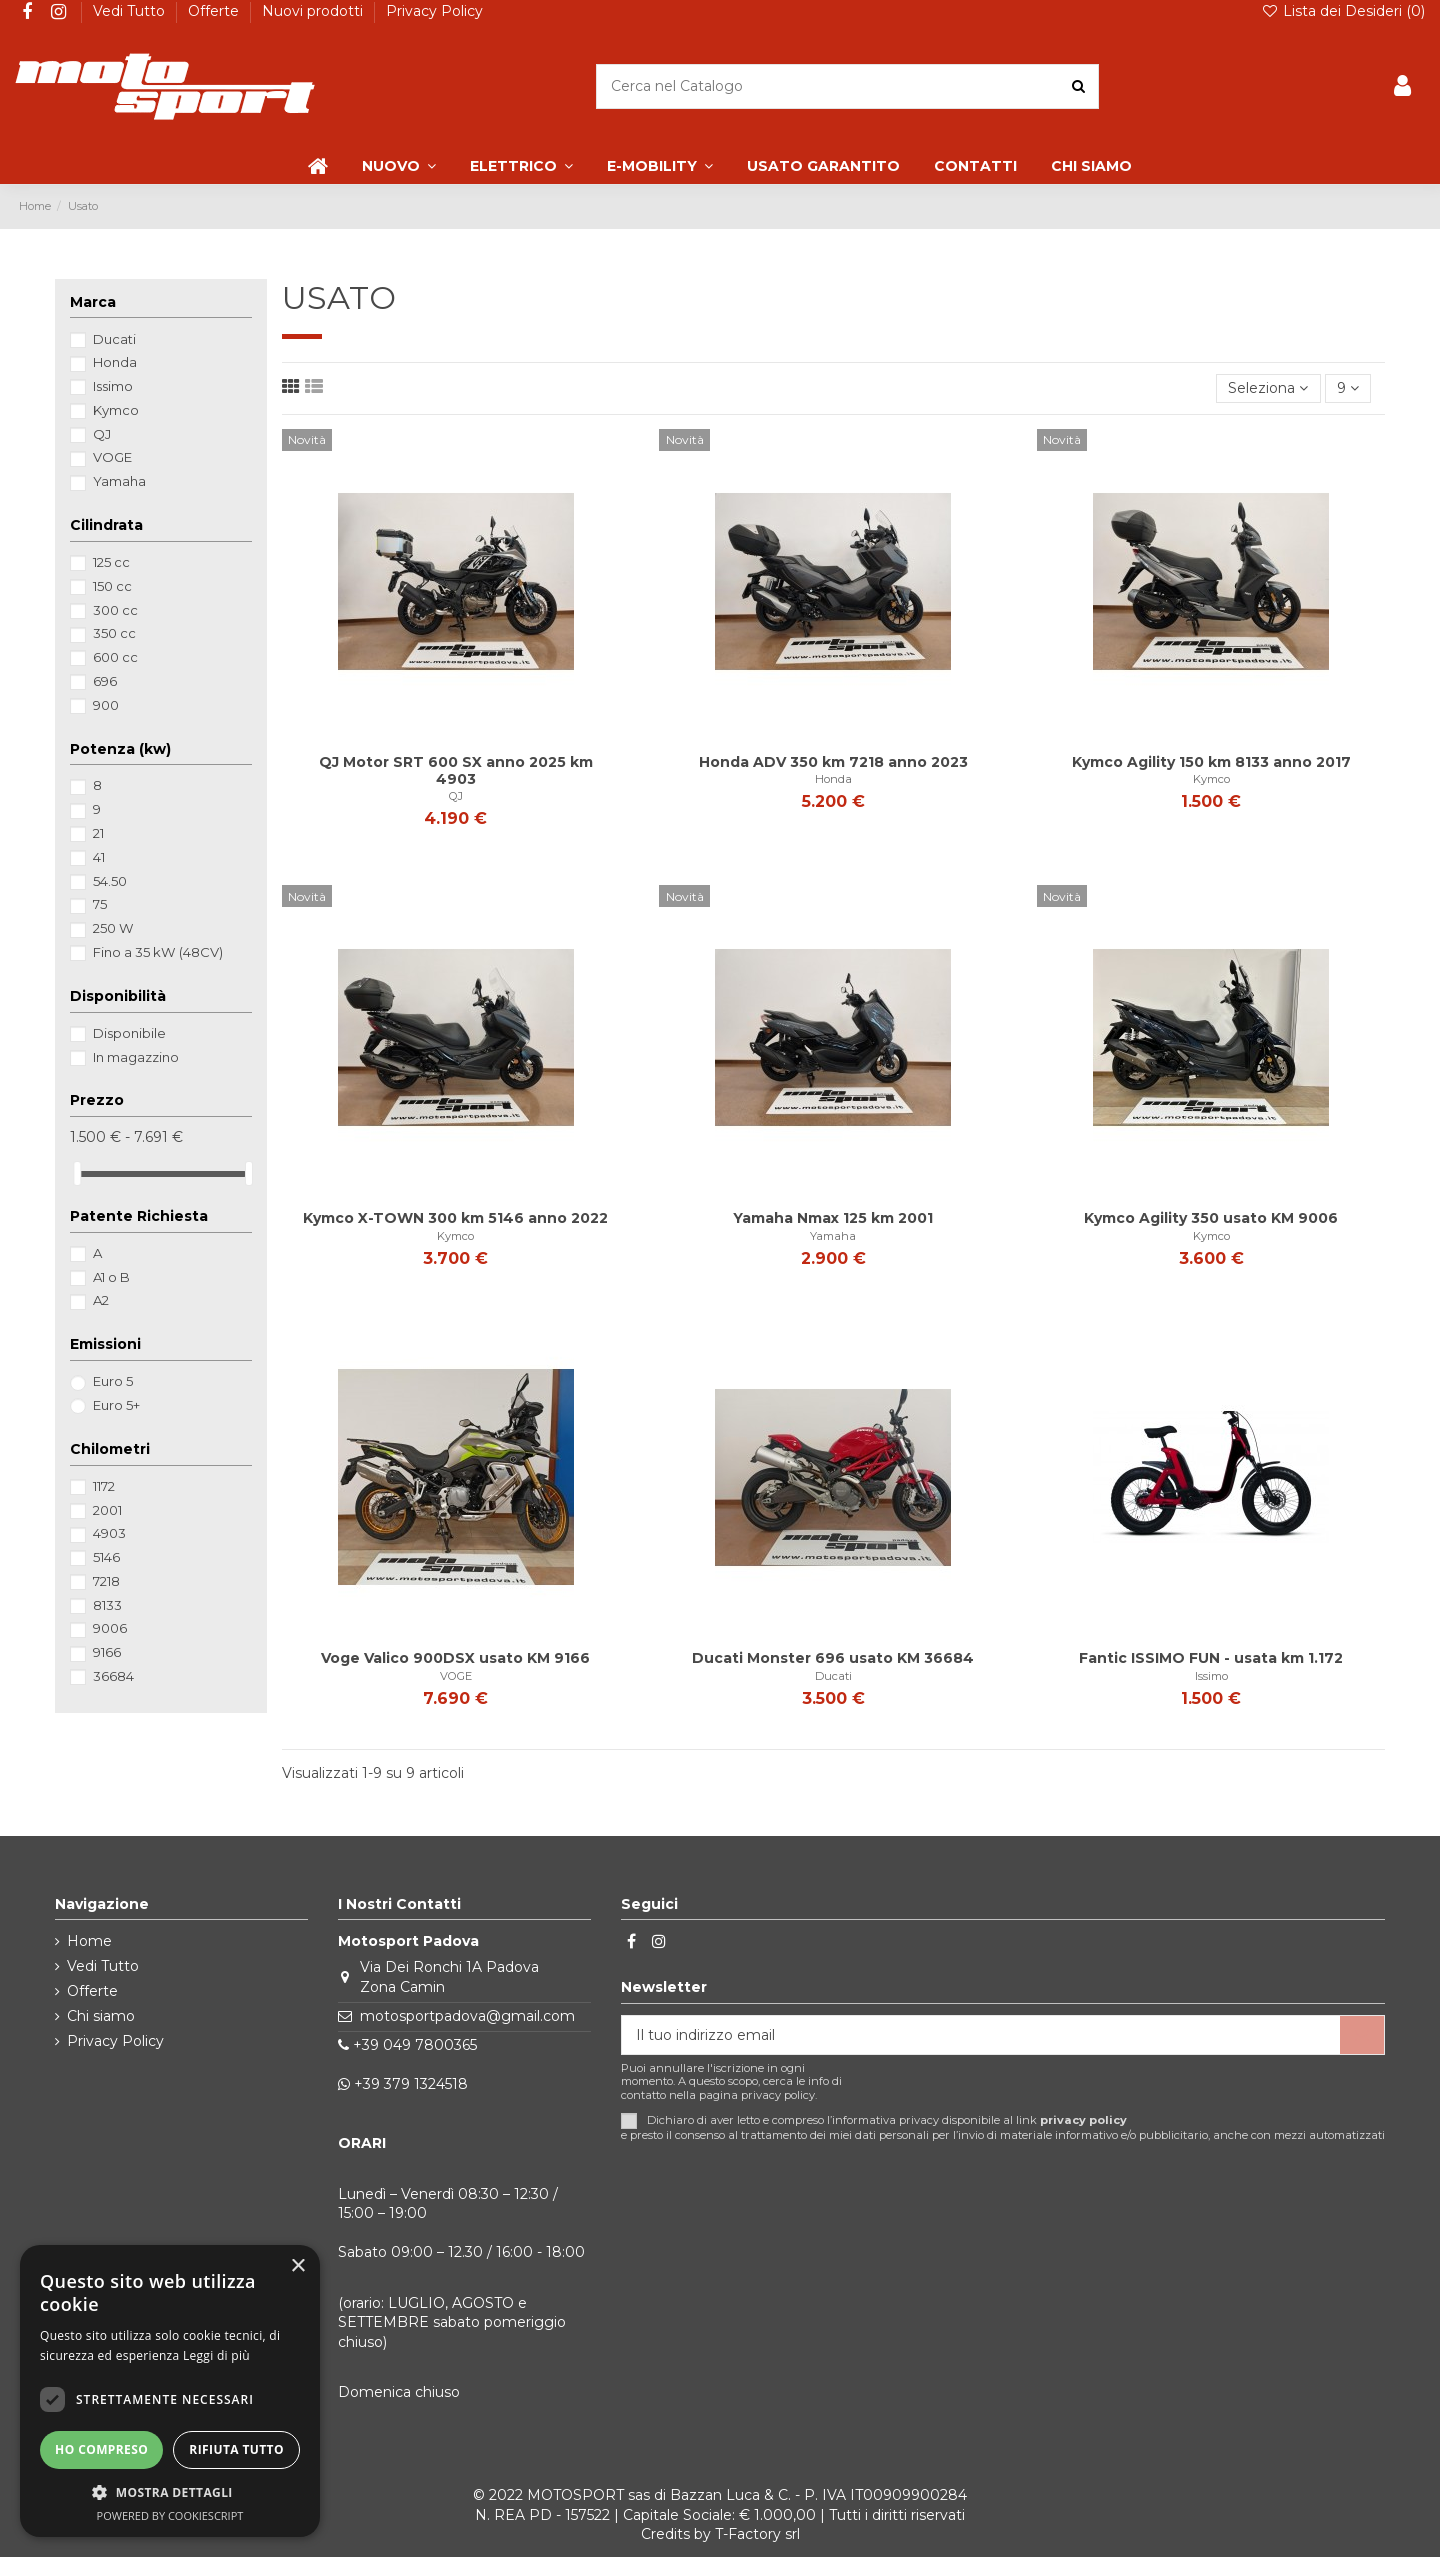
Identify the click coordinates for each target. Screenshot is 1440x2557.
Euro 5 (113, 1381)
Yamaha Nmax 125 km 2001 (833, 1218)
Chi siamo (101, 2016)
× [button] (297, 2266)
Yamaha (833, 1236)
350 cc (114, 633)
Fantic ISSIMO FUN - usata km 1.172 (1211, 1658)
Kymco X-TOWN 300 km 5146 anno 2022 (455, 1218)
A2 (101, 1300)
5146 (106, 1557)
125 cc (111, 562)
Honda (833, 779)
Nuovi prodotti (314, 11)
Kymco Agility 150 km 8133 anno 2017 (1211, 762)
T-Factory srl (757, 2534)
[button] (170, 2492)
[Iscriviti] (1362, 2035)
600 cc (115, 657)
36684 (113, 1676)
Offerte (215, 11)
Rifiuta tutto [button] (236, 2449)
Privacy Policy (434, 11)
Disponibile (129, 1033)
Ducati (833, 1676)
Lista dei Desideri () (1343, 11)
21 (98, 833)
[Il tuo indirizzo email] (981, 2035)
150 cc (112, 586)
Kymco (1211, 779)
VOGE (456, 1676)
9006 (110, 1628)
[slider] (77, 1173)
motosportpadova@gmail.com (467, 2016)
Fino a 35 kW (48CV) (158, 952)
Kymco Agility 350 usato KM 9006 (1211, 1218)
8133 (107, 1605)
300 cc (115, 610)
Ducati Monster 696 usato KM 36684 (833, 1658)
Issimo (1211, 1676)
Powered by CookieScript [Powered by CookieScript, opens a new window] (170, 2515)
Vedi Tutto (131, 11)
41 (99, 857)
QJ (456, 796)
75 (100, 904)
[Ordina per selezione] (1268, 388)
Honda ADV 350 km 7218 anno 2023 (833, 762)
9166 (107, 1652)
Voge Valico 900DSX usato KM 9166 (455, 1658)
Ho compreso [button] (101, 2449)
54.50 (110, 881)
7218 (106, 1581)
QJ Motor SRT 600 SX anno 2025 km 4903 (456, 770)
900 (106, 705)
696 (105, 681)
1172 (104, 1486)
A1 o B (111, 1277)
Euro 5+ (116, 1405)
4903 (109, 1533)
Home (89, 1941)
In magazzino (136, 1057)
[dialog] (170, 2391)
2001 (107, 1510)
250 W (113, 928)
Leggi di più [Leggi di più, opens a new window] (216, 2355)
